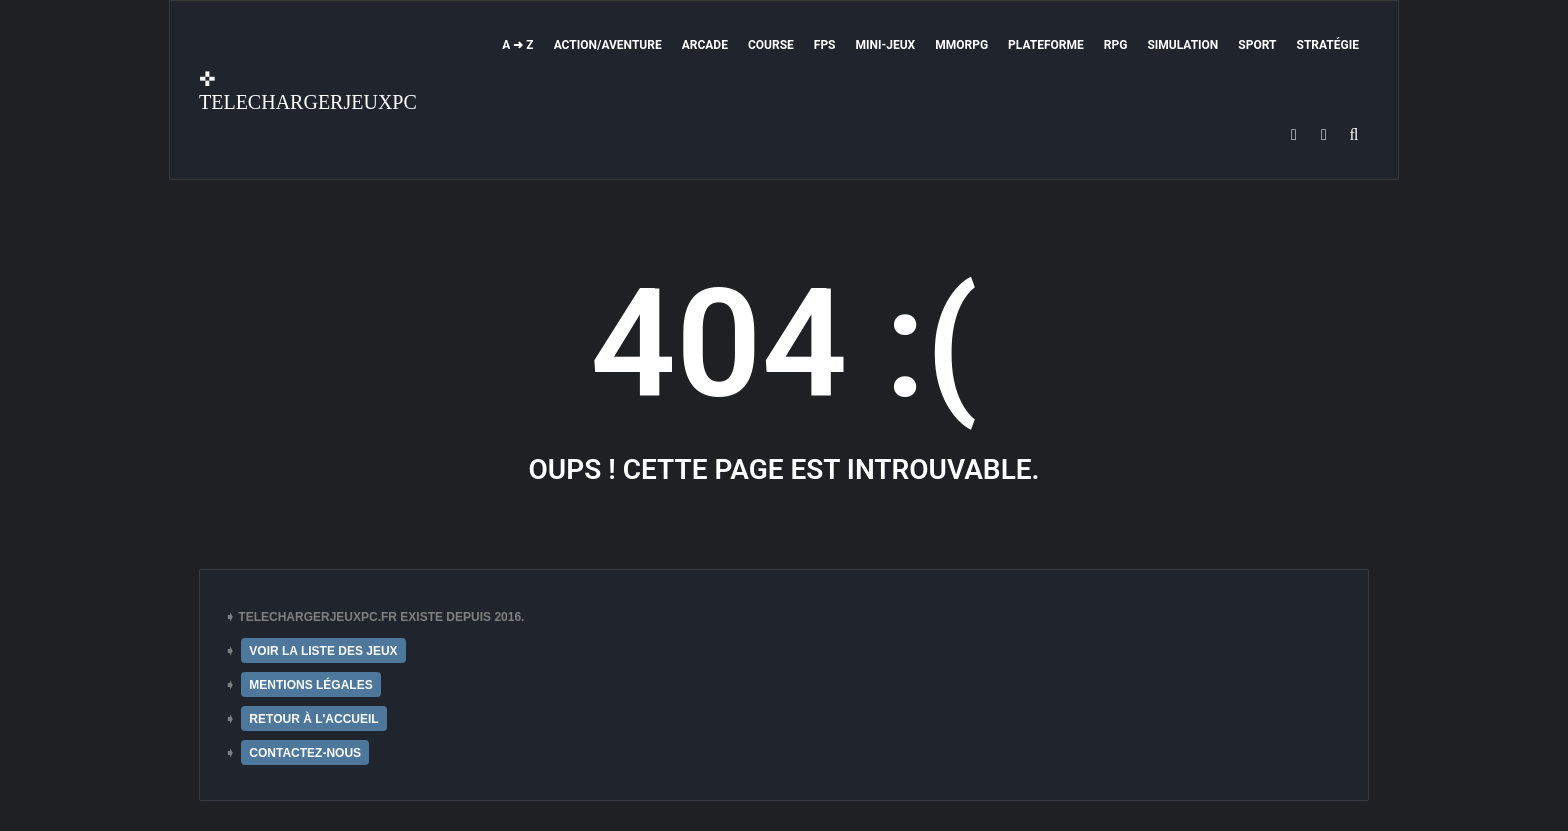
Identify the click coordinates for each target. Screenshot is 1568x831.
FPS (825, 45)
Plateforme (1046, 45)
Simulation (1182, 45)
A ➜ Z (517, 45)
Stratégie (1328, 45)
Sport (1257, 45)
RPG (1116, 45)
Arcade (705, 45)
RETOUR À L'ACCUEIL (313, 719)
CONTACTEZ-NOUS (305, 753)
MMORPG (961, 45)
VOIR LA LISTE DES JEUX (323, 651)
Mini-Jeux (886, 45)
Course (771, 45)
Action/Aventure (608, 45)
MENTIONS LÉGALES (310, 685)
